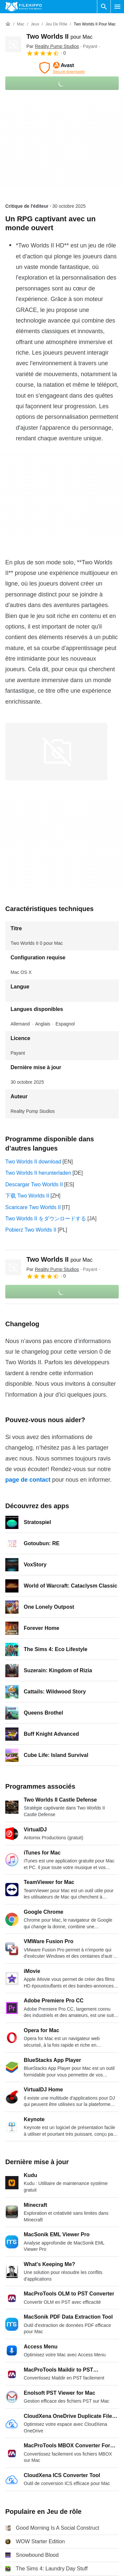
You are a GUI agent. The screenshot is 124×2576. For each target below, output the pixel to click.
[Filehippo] (23, 6)
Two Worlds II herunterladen (38, 1173)
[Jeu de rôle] (56, 24)
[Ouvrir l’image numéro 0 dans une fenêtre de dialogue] (56, 751)
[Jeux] (35, 24)
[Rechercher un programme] (103, 6)
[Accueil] (8, 24)
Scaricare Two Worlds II (33, 1207)
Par (52, 46)
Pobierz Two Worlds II (30, 1230)
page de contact (27, 1479)
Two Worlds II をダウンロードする (45, 1218)
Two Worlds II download (33, 1161)
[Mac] (20, 24)
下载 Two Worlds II (27, 1196)
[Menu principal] (117, 6)
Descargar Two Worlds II (34, 1184)
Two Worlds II (59, 36)
